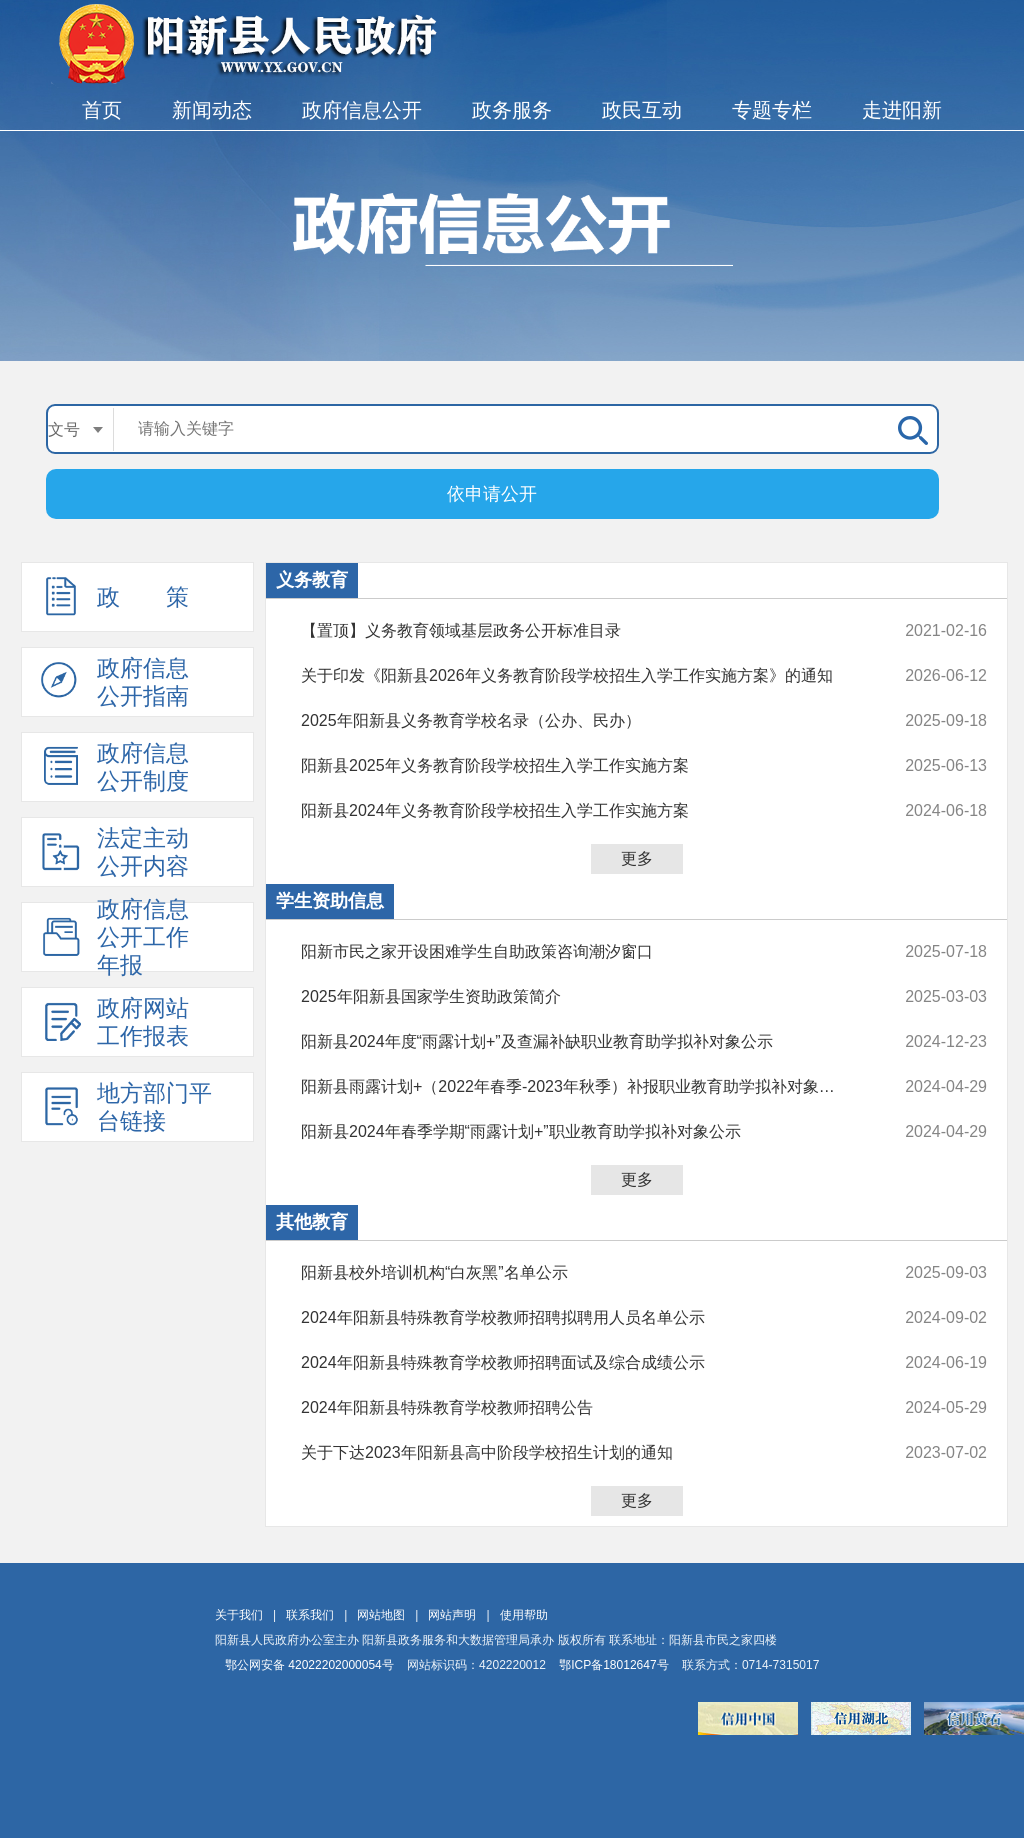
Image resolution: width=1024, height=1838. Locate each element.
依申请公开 (492, 494)
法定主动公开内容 (115, 852)
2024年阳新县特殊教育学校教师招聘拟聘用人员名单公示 (580, 1318)
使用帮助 (524, 1615)
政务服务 (512, 110)
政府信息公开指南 (115, 682)
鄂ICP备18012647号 (613, 1665)
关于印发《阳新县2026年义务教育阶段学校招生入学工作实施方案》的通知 (580, 676)
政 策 (115, 596)
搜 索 (909, 429)
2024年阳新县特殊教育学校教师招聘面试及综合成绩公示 (580, 1363)
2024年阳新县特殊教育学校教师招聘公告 (580, 1408)
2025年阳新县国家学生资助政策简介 (580, 997)
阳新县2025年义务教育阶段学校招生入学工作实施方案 (580, 766)
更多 (637, 858)
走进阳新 (902, 110)
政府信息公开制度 (115, 767)
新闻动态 (212, 110)
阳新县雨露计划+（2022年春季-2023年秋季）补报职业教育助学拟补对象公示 (580, 1087)
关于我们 (239, 1615)
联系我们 (310, 1615)
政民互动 (642, 110)
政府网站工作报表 (115, 1022)
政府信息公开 (362, 110)
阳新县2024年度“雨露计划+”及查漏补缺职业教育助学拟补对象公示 (580, 1042)
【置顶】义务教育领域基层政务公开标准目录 (580, 631)
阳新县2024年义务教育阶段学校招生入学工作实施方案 (580, 811)
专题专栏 (772, 110)
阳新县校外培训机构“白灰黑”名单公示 (580, 1273)
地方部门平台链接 (126, 1107)
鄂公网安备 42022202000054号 (309, 1665)
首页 (102, 110)
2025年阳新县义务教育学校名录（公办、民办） (580, 721)
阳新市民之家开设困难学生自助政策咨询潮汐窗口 (580, 952)
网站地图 (381, 1615)
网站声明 (452, 1615)
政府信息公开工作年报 (115, 937)
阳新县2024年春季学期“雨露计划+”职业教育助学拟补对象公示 (580, 1132)
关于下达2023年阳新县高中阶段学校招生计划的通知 (580, 1453)
